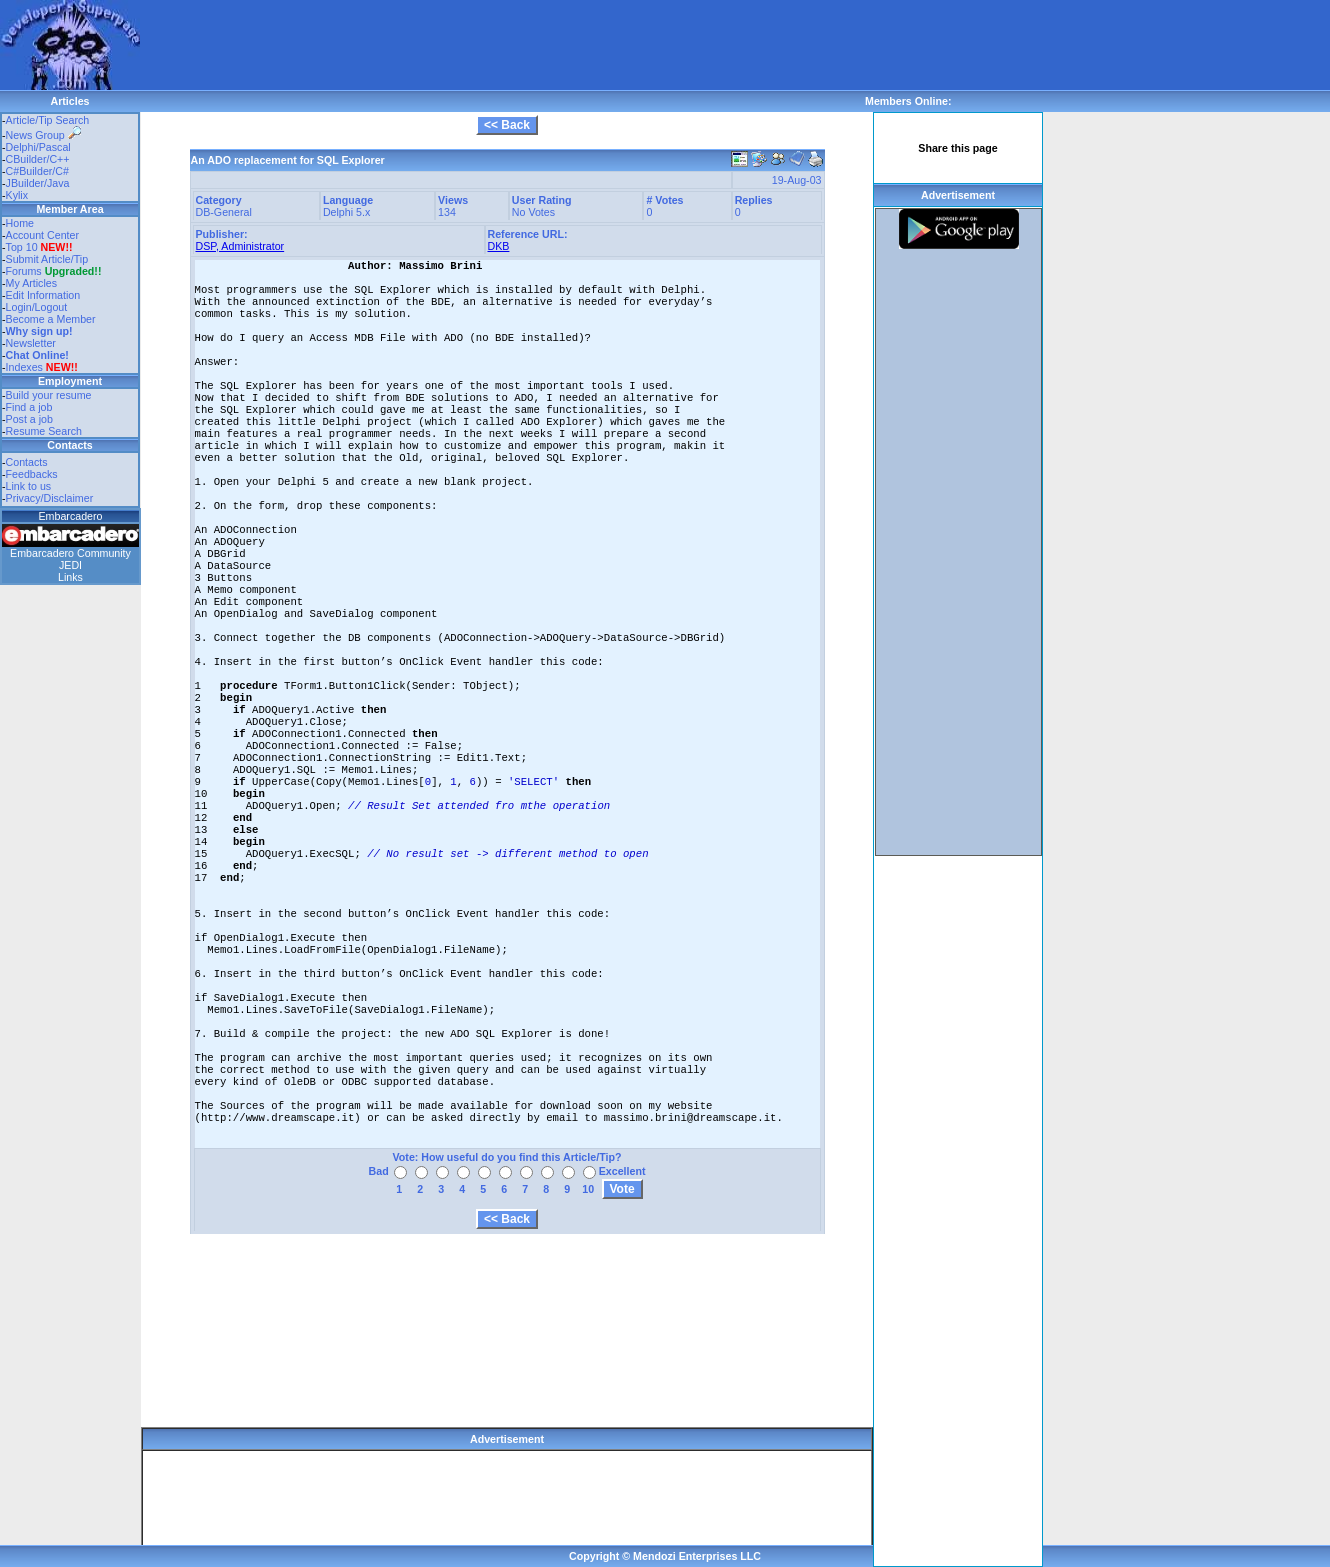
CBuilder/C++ (38, 159)
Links (70, 577)
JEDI (70, 565)
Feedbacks (32, 474)
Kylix (17, 195)
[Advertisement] (504, 45)
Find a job (29, 407)
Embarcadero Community (70, 553)
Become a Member (51, 319)
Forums (54, 271)
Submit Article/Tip (47, 259)
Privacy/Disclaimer (50, 498)
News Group (43, 135)
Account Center (42, 235)
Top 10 (22, 247)
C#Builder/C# (37, 171)
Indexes (24, 367)
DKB (499, 246)
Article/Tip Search (48, 120)
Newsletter (31, 343)
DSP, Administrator (240, 246)
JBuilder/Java (38, 183)
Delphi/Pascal (38, 147)
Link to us (29, 486)
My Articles (32, 283)
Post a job (29, 419)
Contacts (27, 462)
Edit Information (43, 295)
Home (20, 223)
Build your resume (49, 395)
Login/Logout (37, 307)
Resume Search (44, 431)
